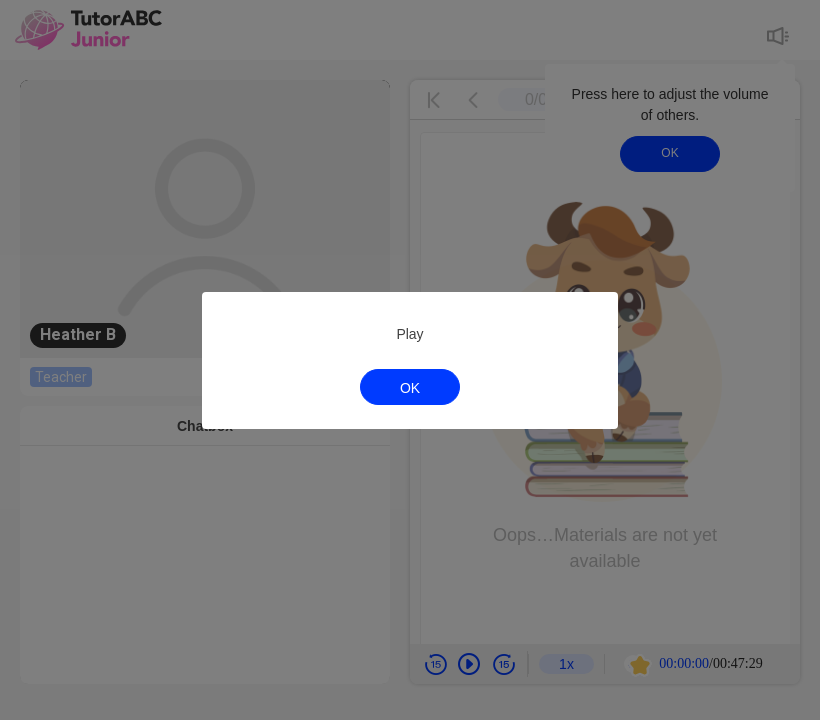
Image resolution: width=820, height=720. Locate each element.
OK (410, 388)
